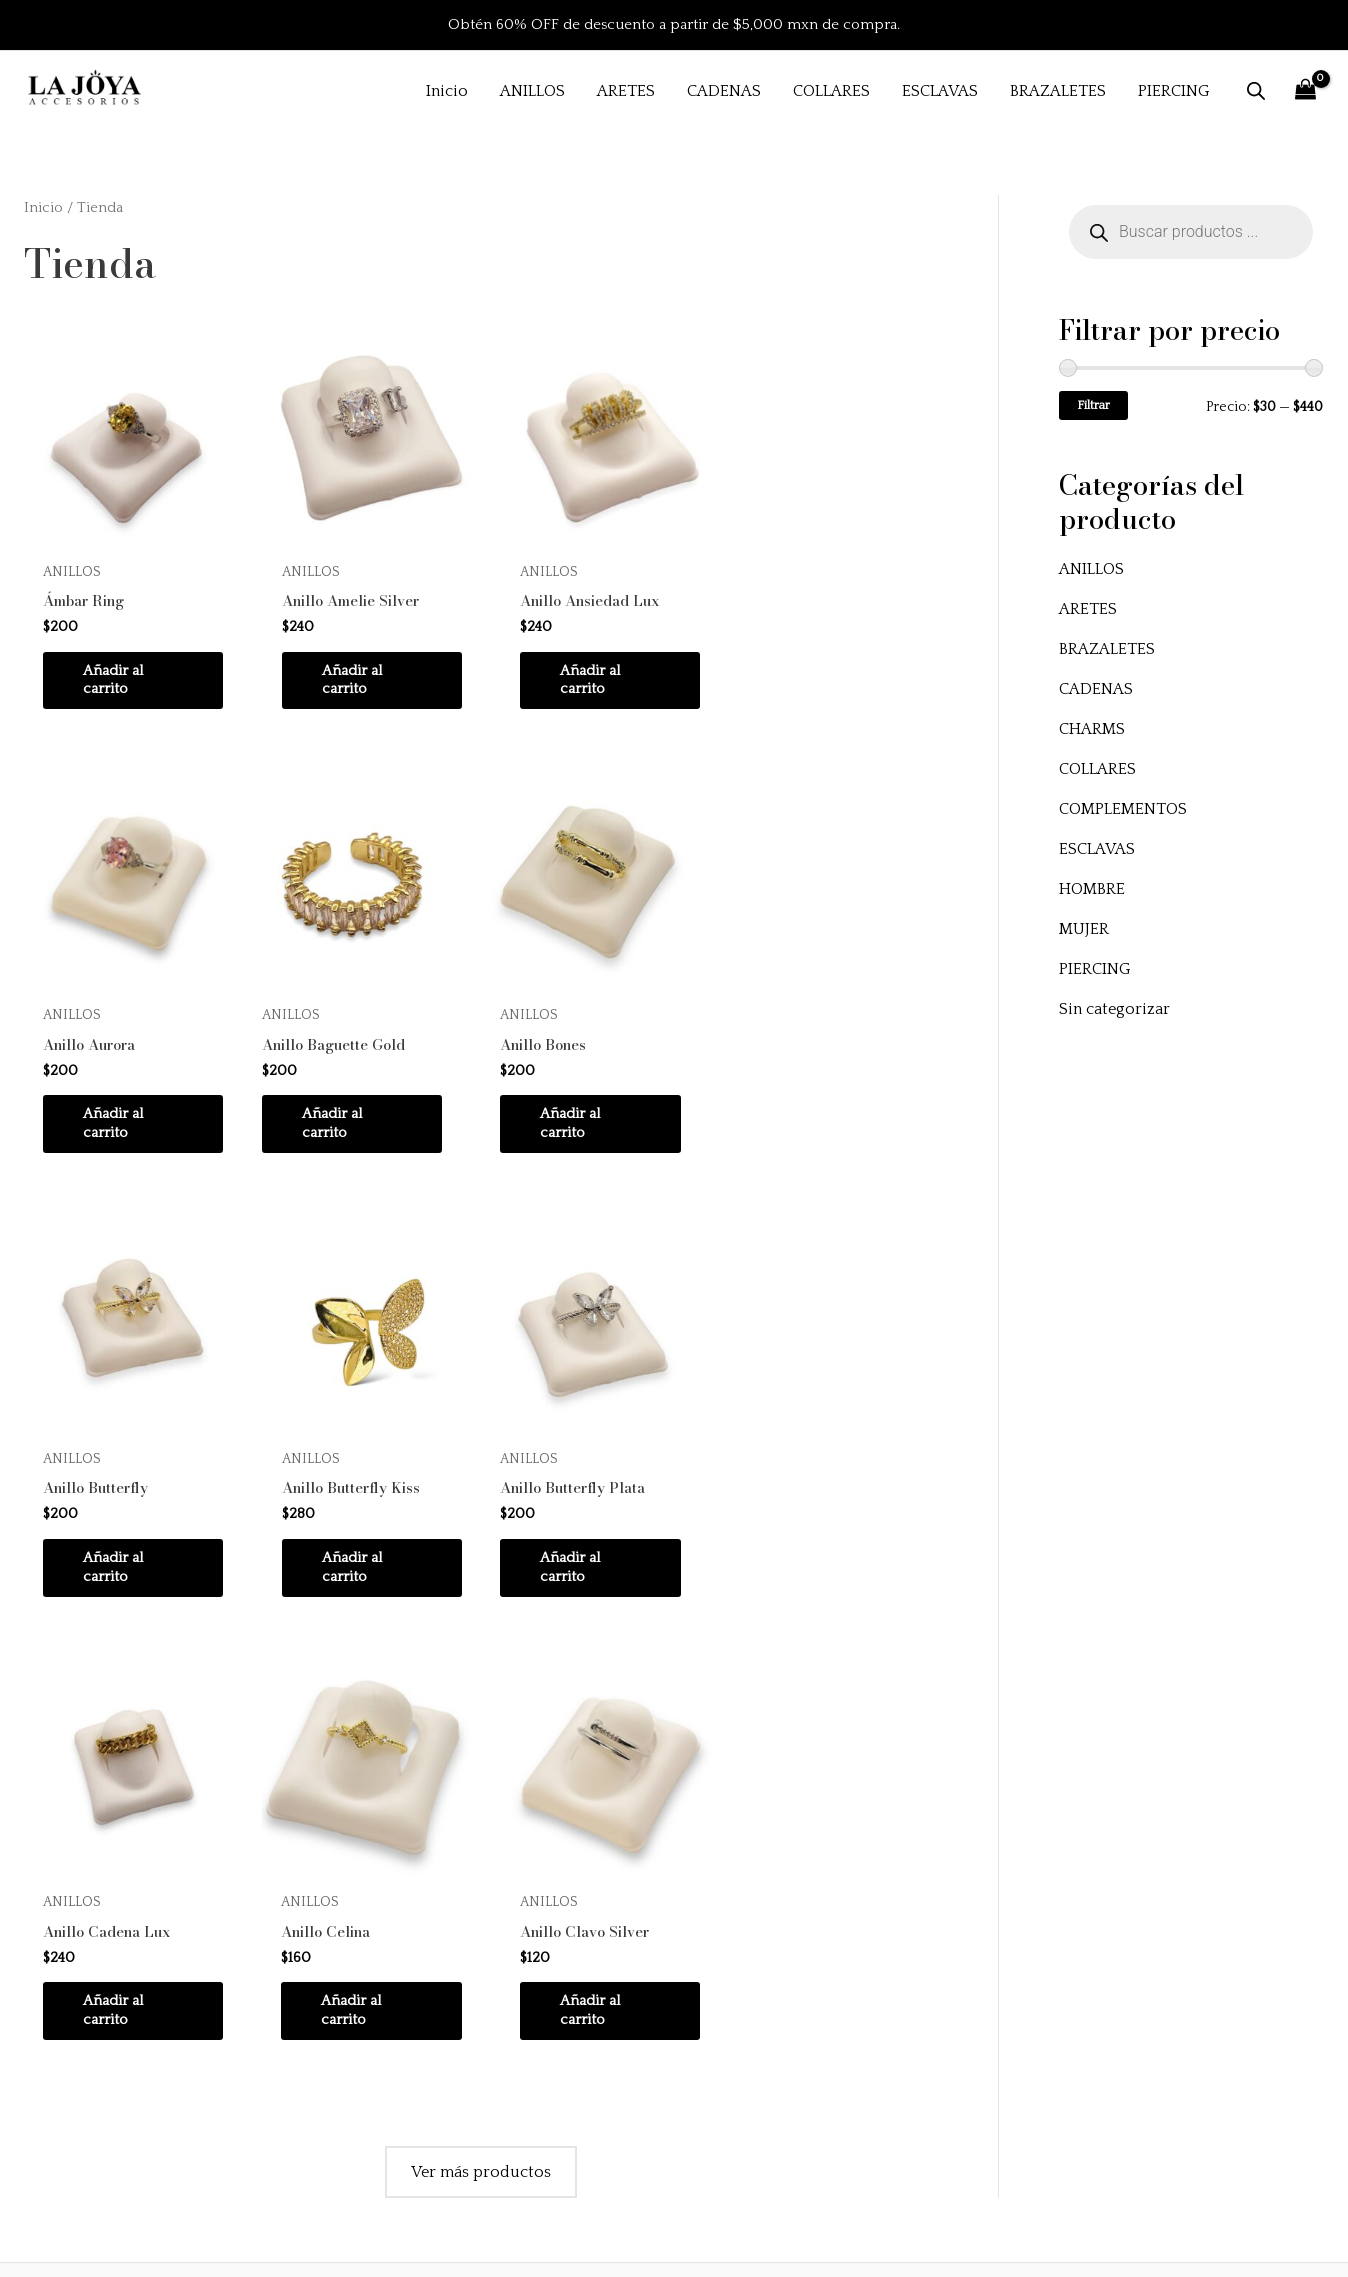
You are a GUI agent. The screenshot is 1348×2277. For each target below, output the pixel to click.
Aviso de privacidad (996, 2043)
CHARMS (1092, 729)
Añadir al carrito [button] (116, 678)
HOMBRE (1092, 889)
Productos (512, 1989)
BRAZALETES (1107, 649)
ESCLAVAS (1097, 849)
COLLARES (1097, 769)
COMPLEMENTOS (1123, 809)
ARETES (1088, 609)
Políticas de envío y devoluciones (1045, 1989)
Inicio (43, 208)
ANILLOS (1091, 569)
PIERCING (1095, 969)
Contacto (507, 2098)
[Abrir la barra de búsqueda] (1256, 91)
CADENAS (1096, 689)
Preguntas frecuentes (1001, 1934)
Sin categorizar (1114, 1009)
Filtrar (1093, 405)
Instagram (510, 2043)
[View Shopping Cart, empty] (1305, 90)
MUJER (1084, 929)
